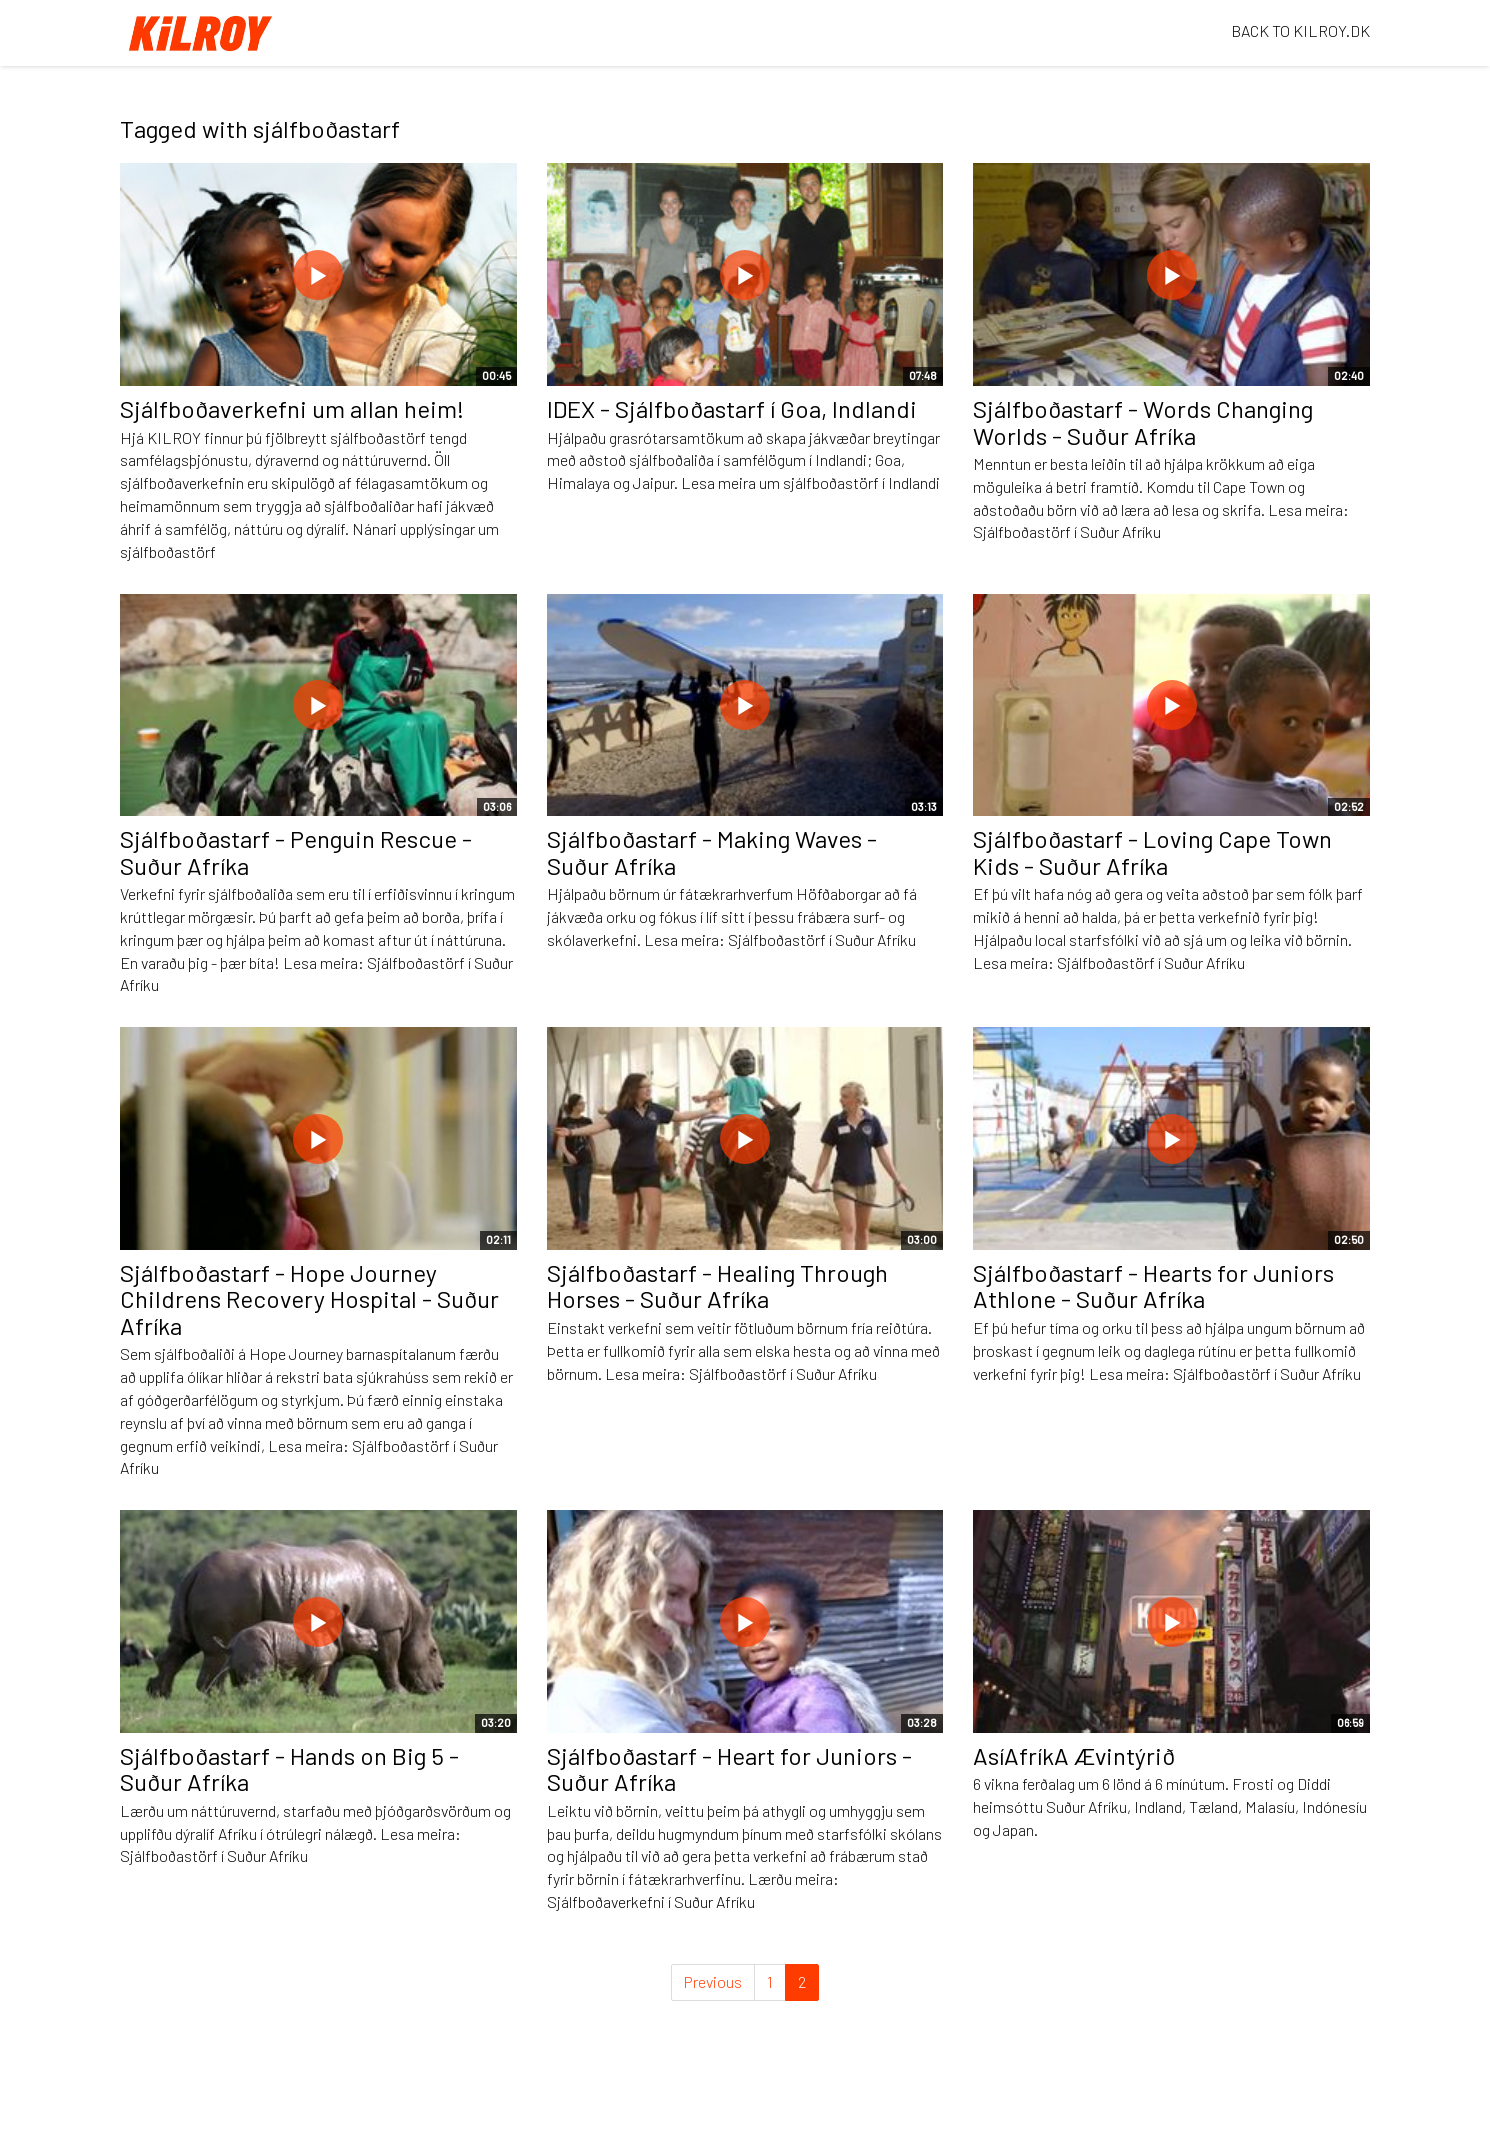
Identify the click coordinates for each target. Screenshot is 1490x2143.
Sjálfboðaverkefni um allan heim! (292, 408)
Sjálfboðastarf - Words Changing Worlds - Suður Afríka (1143, 421)
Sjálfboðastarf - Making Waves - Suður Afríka (712, 851)
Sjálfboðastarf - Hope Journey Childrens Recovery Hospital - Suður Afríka (309, 1299)
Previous (713, 1981)
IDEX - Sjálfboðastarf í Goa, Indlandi (732, 408)
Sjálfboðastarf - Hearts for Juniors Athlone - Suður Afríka (1153, 1285)
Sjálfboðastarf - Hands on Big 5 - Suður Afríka (289, 1768)
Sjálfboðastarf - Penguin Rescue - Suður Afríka (296, 851)
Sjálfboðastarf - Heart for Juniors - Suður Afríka (729, 1768)
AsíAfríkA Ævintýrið (1074, 1755)
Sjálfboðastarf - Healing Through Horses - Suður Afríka (717, 1285)
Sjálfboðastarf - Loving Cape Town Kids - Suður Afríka (1152, 851)
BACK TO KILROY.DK (1300, 30)
